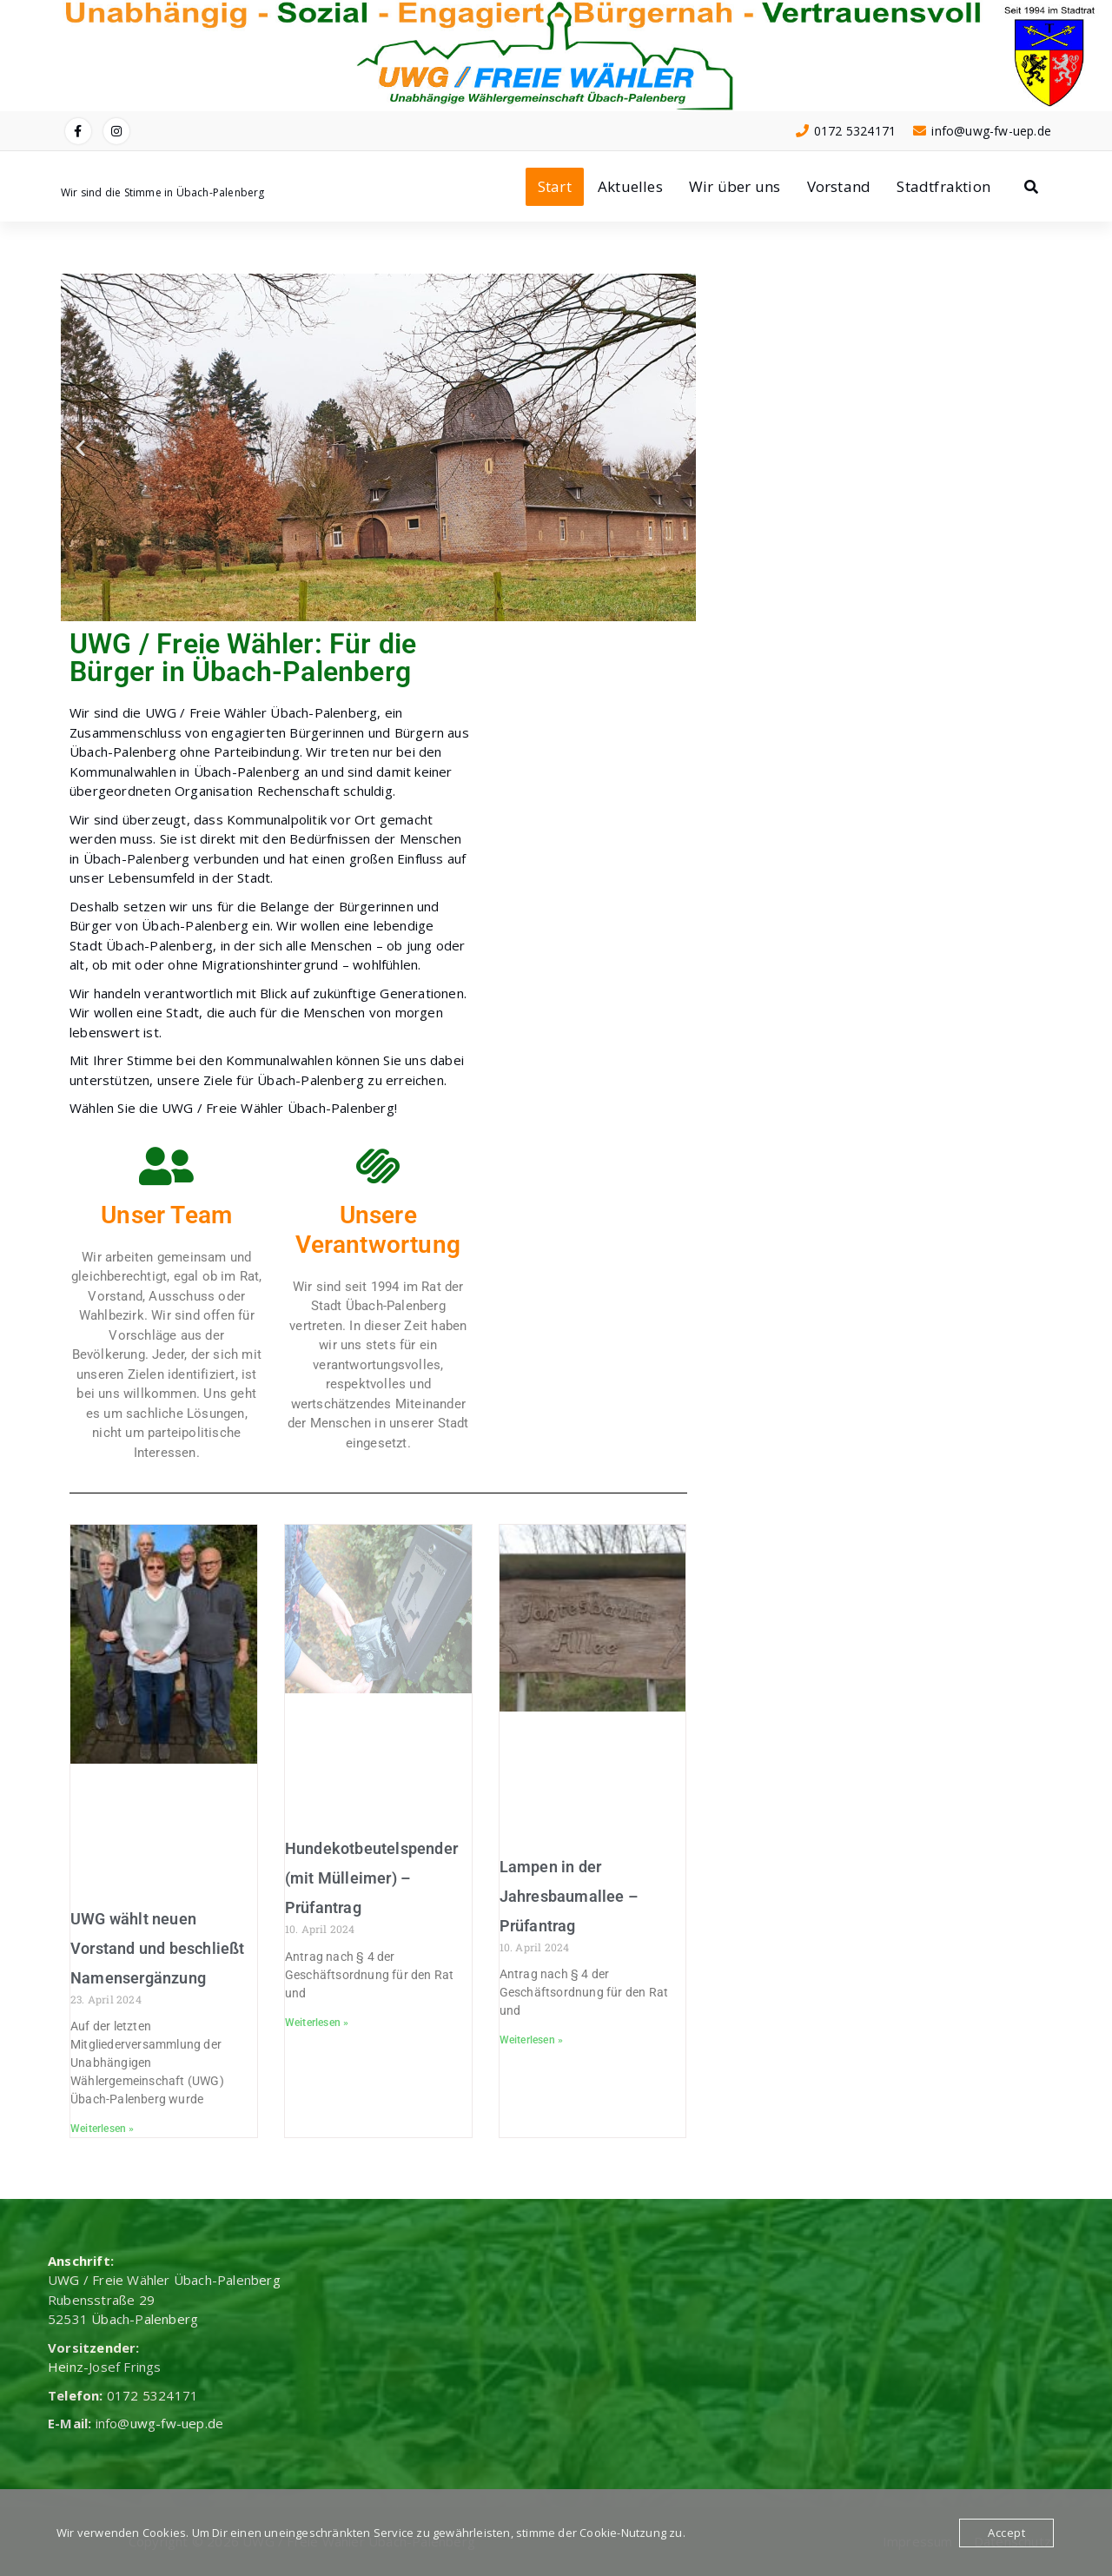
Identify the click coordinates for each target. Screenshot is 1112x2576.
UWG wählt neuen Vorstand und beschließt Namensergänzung (157, 1948)
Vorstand (839, 186)
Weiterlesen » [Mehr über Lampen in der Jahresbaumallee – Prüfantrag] (532, 2040)
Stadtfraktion (943, 186)
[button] (80, 448)
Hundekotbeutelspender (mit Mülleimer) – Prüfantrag (371, 1878)
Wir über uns (734, 186)
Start (555, 186)
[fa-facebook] (78, 131)
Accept (1006, 2532)
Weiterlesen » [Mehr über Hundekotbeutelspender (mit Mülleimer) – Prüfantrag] (317, 2022)
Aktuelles (630, 186)
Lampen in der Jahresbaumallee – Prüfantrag (569, 1896)
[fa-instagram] (116, 131)
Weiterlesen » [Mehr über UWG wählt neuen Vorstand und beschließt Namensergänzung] (102, 2128)
